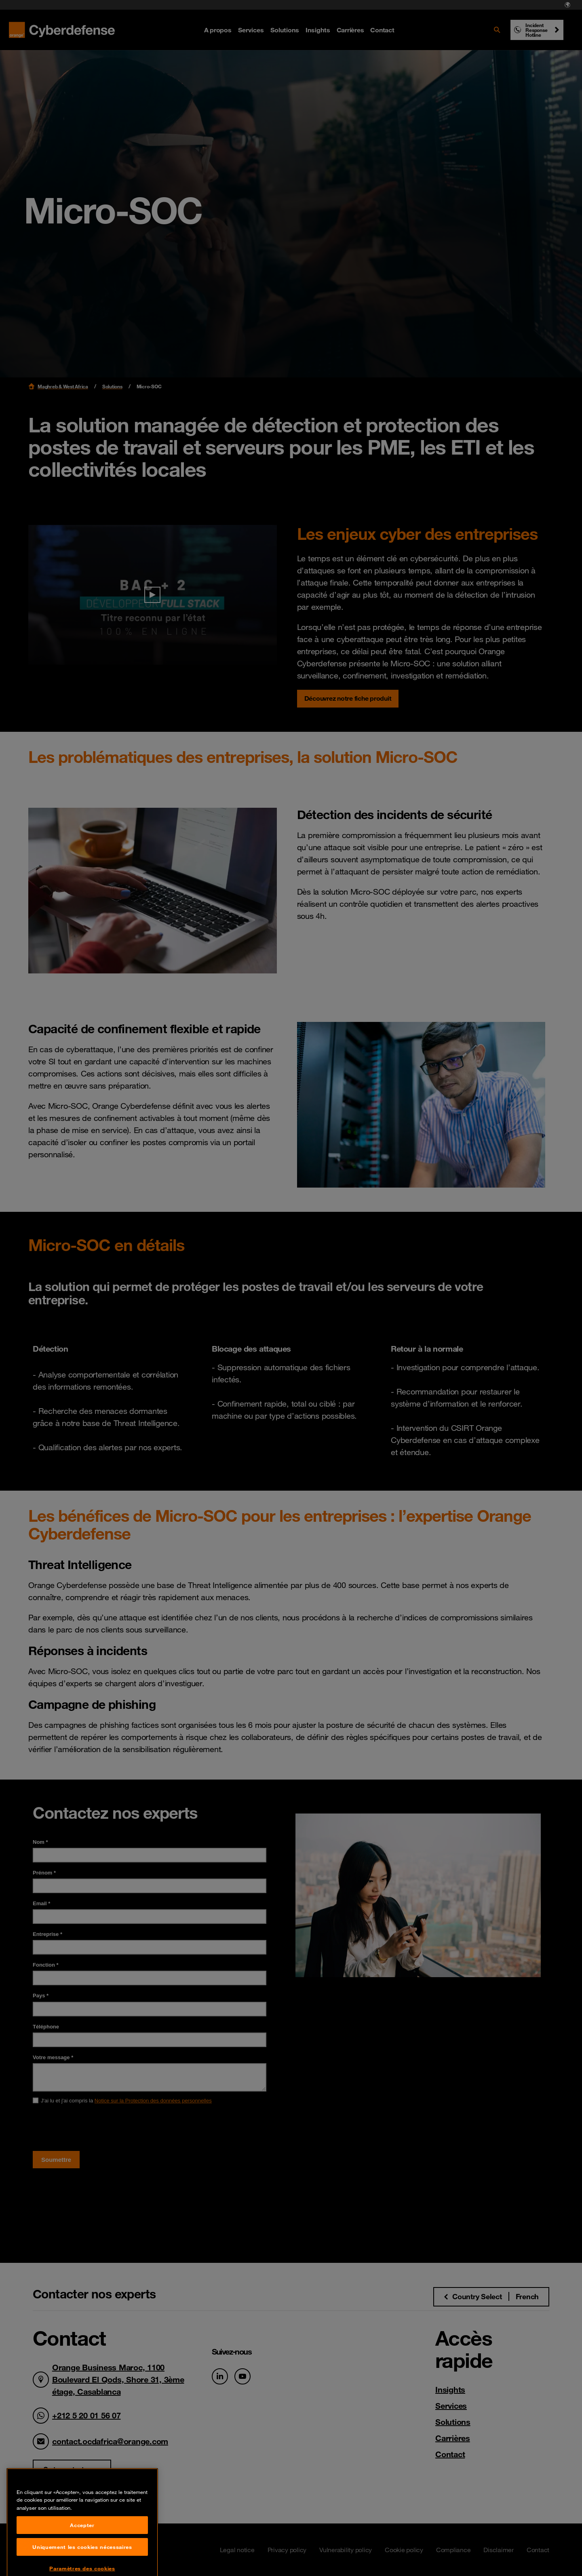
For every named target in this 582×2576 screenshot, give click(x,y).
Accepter (82, 2556)
